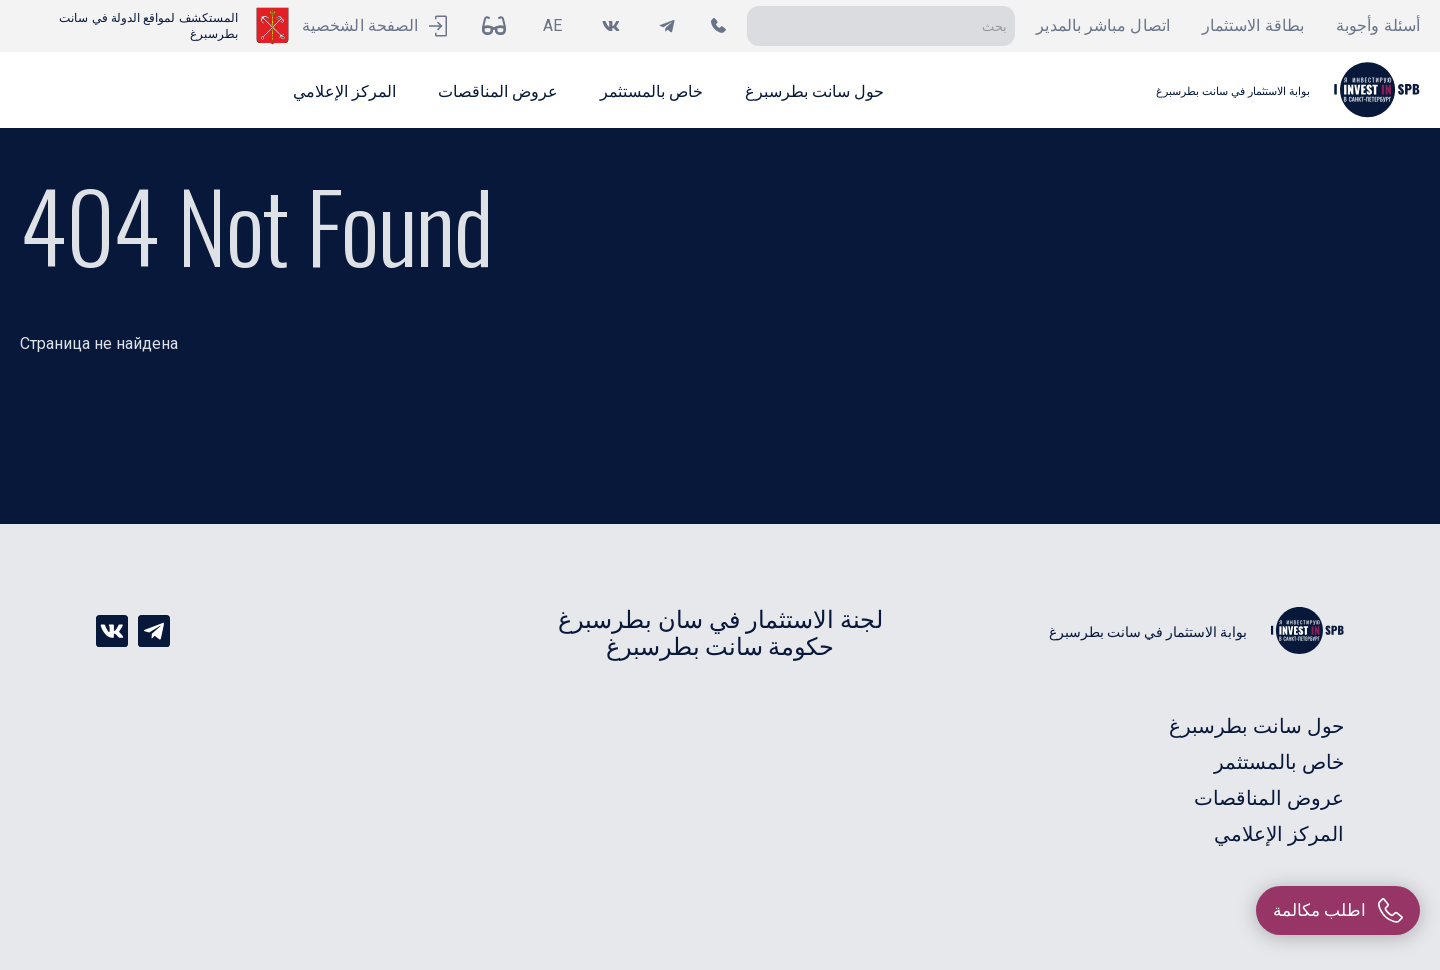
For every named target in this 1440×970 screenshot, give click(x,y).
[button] (814, 90)
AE (552, 25)
